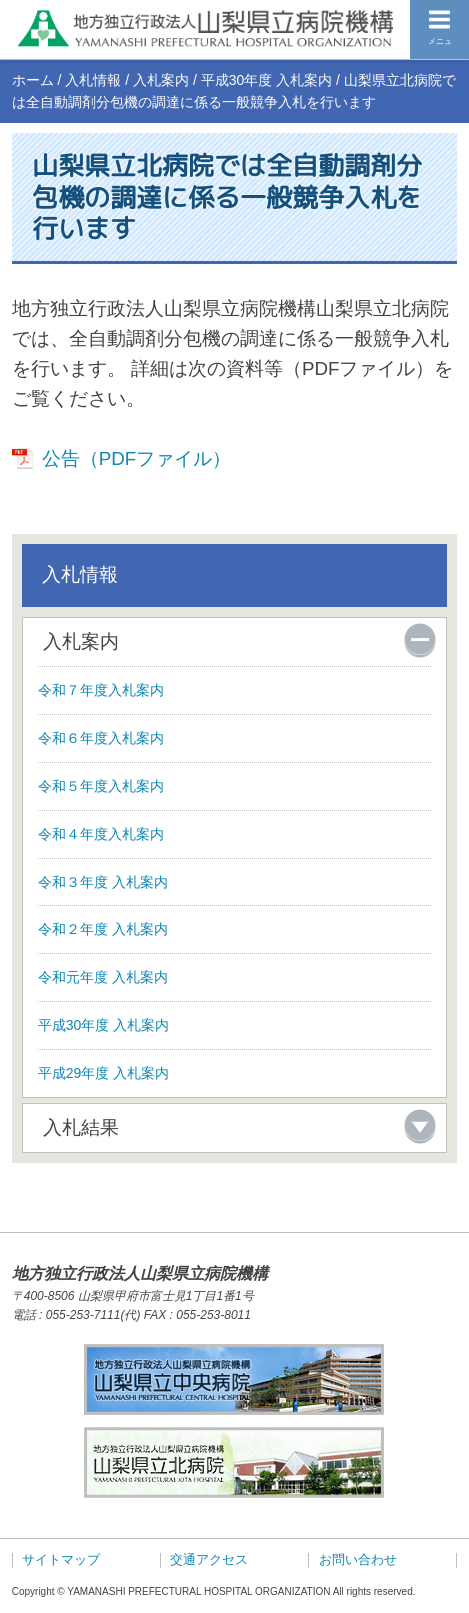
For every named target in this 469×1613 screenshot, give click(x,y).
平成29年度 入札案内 (103, 1073)
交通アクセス (209, 1560)
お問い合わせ (358, 1560)
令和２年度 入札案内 (103, 929)
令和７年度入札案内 (101, 690)
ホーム (33, 80)
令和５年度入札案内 (101, 786)
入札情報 (93, 80)
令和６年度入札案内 (101, 738)
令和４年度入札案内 (101, 834)
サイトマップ (61, 1560)
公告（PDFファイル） (137, 458)
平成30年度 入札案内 (266, 80)
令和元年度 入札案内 (103, 977)
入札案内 (161, 80)
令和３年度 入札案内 (103, 882)
